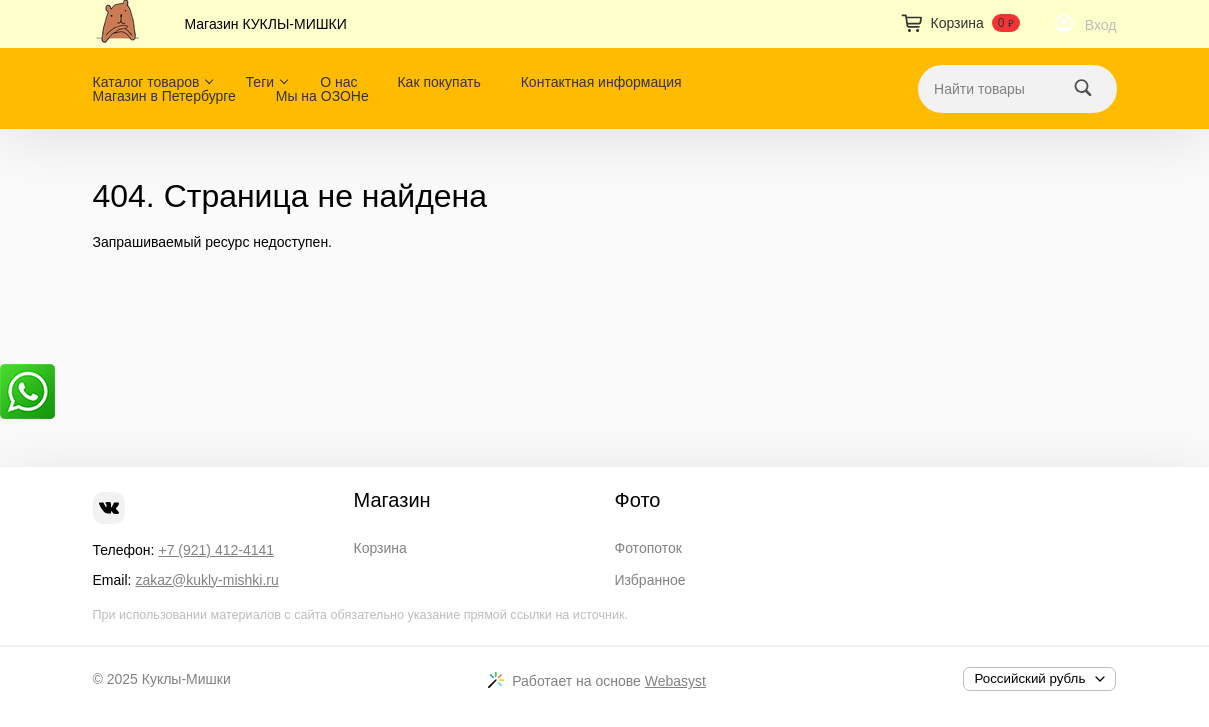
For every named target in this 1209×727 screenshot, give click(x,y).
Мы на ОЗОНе (322, 96)
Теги (260, 82)
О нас (338, 82)
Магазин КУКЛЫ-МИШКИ (266, 24)
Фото (638, 500)
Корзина (380, 548)
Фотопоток (648, 548)
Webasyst (675, 681)
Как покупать (438, 82)
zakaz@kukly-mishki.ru (206, 580)
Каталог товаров (146, 82)
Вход (1101, 25)
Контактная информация (601, 82)
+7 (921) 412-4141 (216, 550)
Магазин (392, 500)
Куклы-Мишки (186, 679)
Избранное (650, 580)
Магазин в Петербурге (164, 96)
